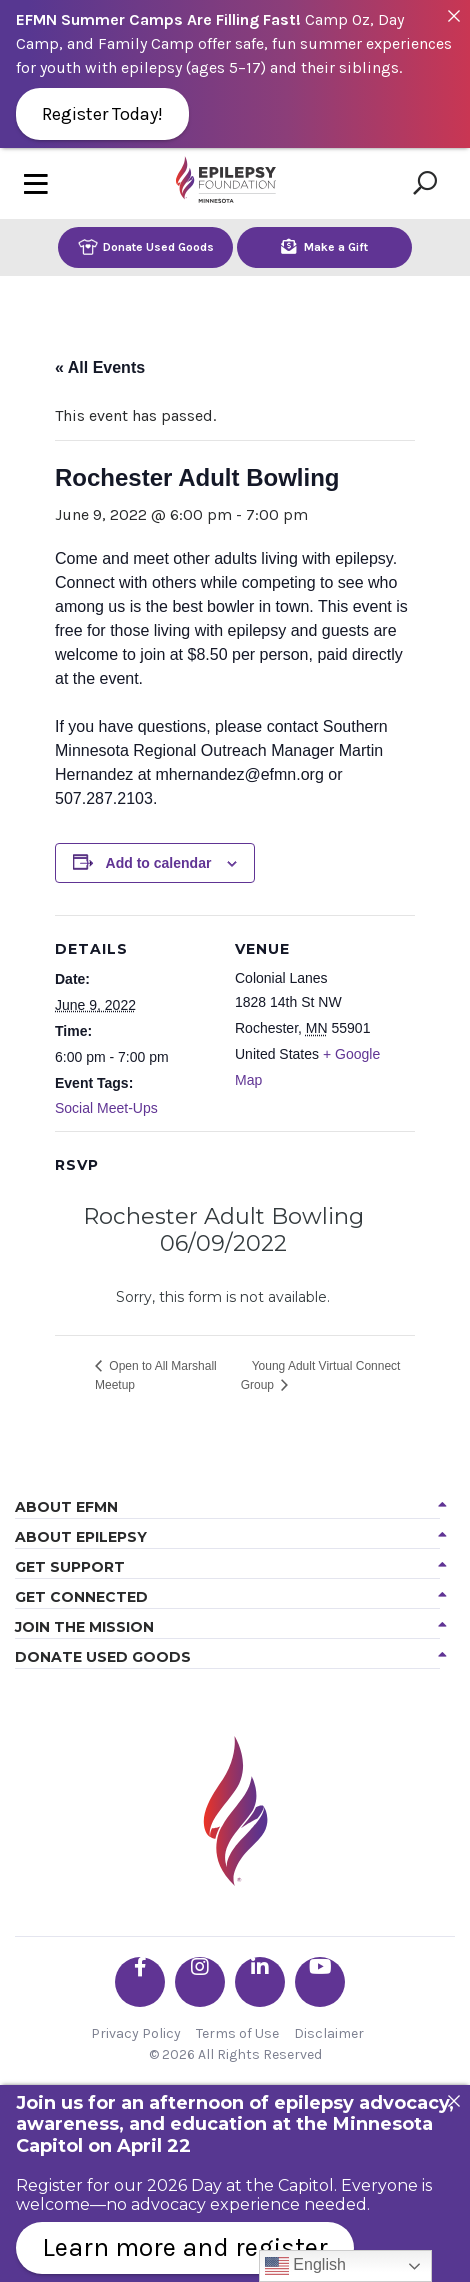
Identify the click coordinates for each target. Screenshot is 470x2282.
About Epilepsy (81, 1537)
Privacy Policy (136, 2033)
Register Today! (102, 114)
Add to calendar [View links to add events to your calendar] (159, 863)
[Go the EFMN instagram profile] (200, 1982)
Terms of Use (237, 2033)
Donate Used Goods (146, 246)
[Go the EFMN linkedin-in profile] (260, 1982)
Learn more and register (185, 2247)
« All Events (100, 367)
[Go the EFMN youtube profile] (320, 1982)
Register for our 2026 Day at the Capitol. (176, 2185)
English (305, 2266)
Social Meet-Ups (106, 1108)
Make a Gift (324, 246)
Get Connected (81, 1597)
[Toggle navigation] (36, 183)
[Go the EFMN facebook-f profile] (140, 1982)
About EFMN (66, 1507)
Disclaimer (329, 2033)
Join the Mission (84, 1627)
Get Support (70, 1567)
